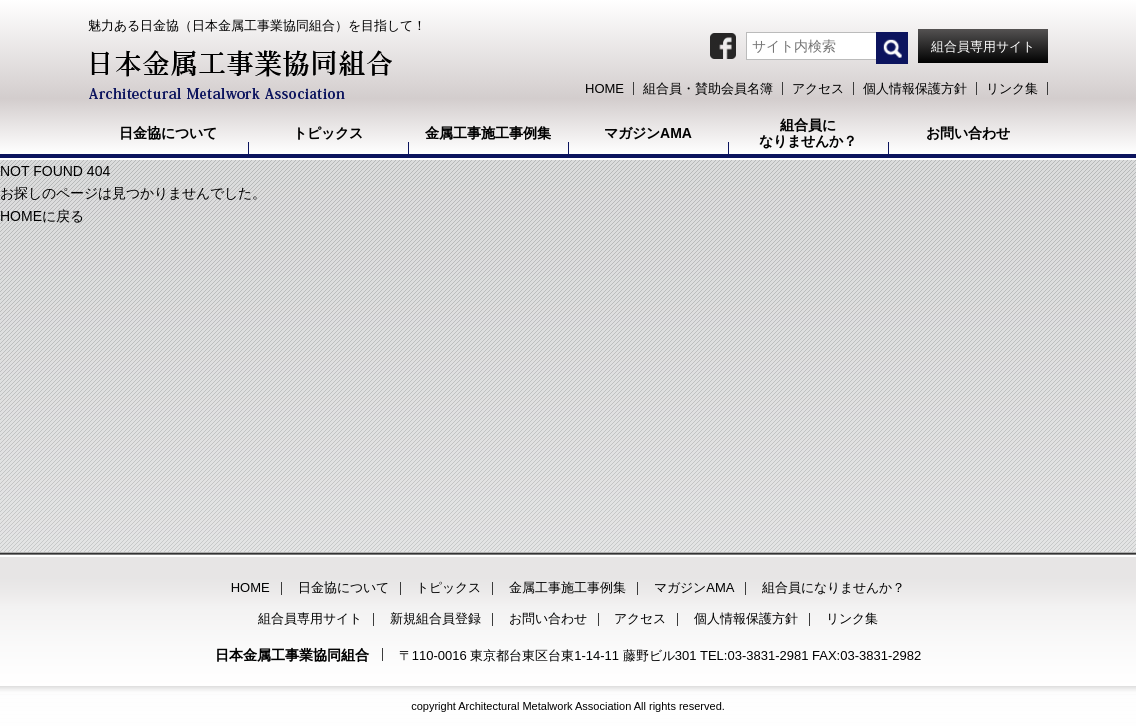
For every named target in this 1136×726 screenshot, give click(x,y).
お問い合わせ (548, 618)
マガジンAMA (694, 587)
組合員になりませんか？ (833, 587)
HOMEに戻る (42, 216)
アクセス (640, 618)
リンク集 (852, 618)
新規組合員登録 (435, 618)
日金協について (343, 587)
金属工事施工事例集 (567, 587)
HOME (250, 587)
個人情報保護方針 (746, 618)
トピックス (448, 587)
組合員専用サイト (310, 618)
